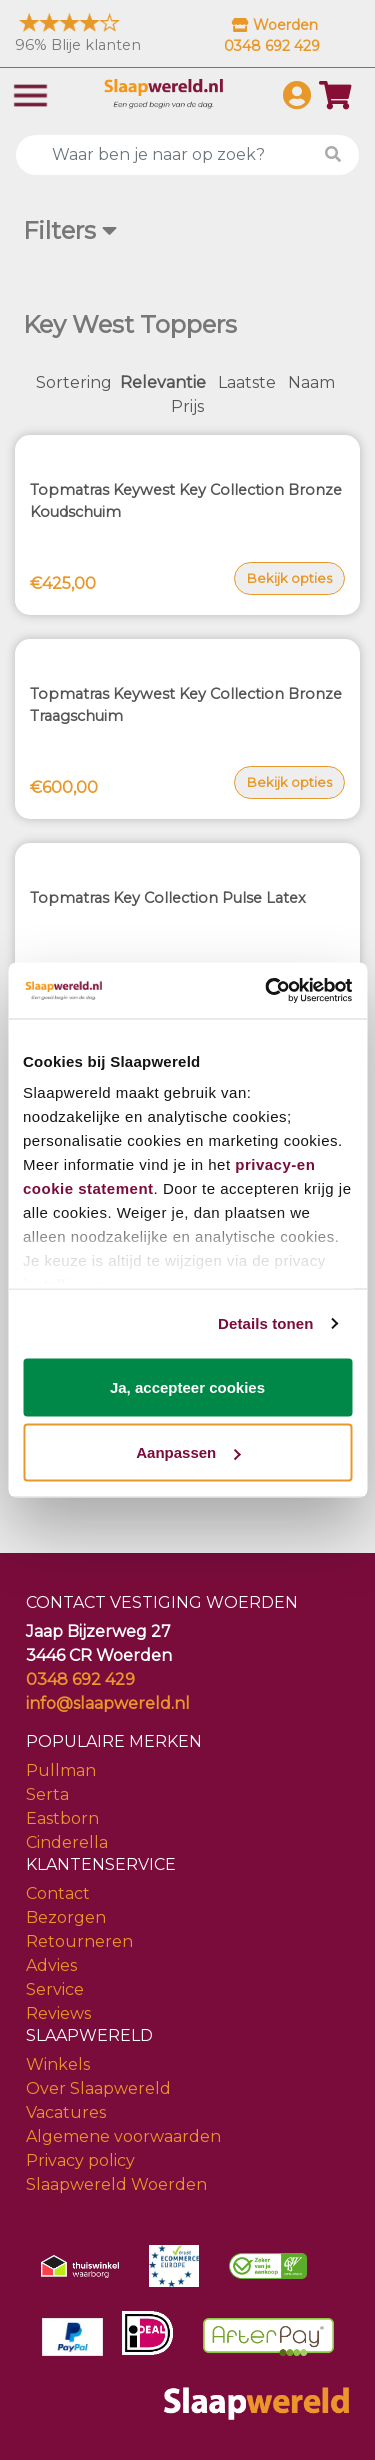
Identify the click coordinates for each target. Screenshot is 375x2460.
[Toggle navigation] (30, 93)
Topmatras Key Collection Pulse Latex (168, 898)
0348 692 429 (80, 1679)
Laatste (247, 382)
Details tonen (265, 1323)
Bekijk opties (289, 578)
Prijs (187, 406)
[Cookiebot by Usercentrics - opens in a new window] (267, 991)
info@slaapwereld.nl (108, 1703)
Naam (311, 382)
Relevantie (163, 382)
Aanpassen (188, 1452)
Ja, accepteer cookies (187, 1386)
